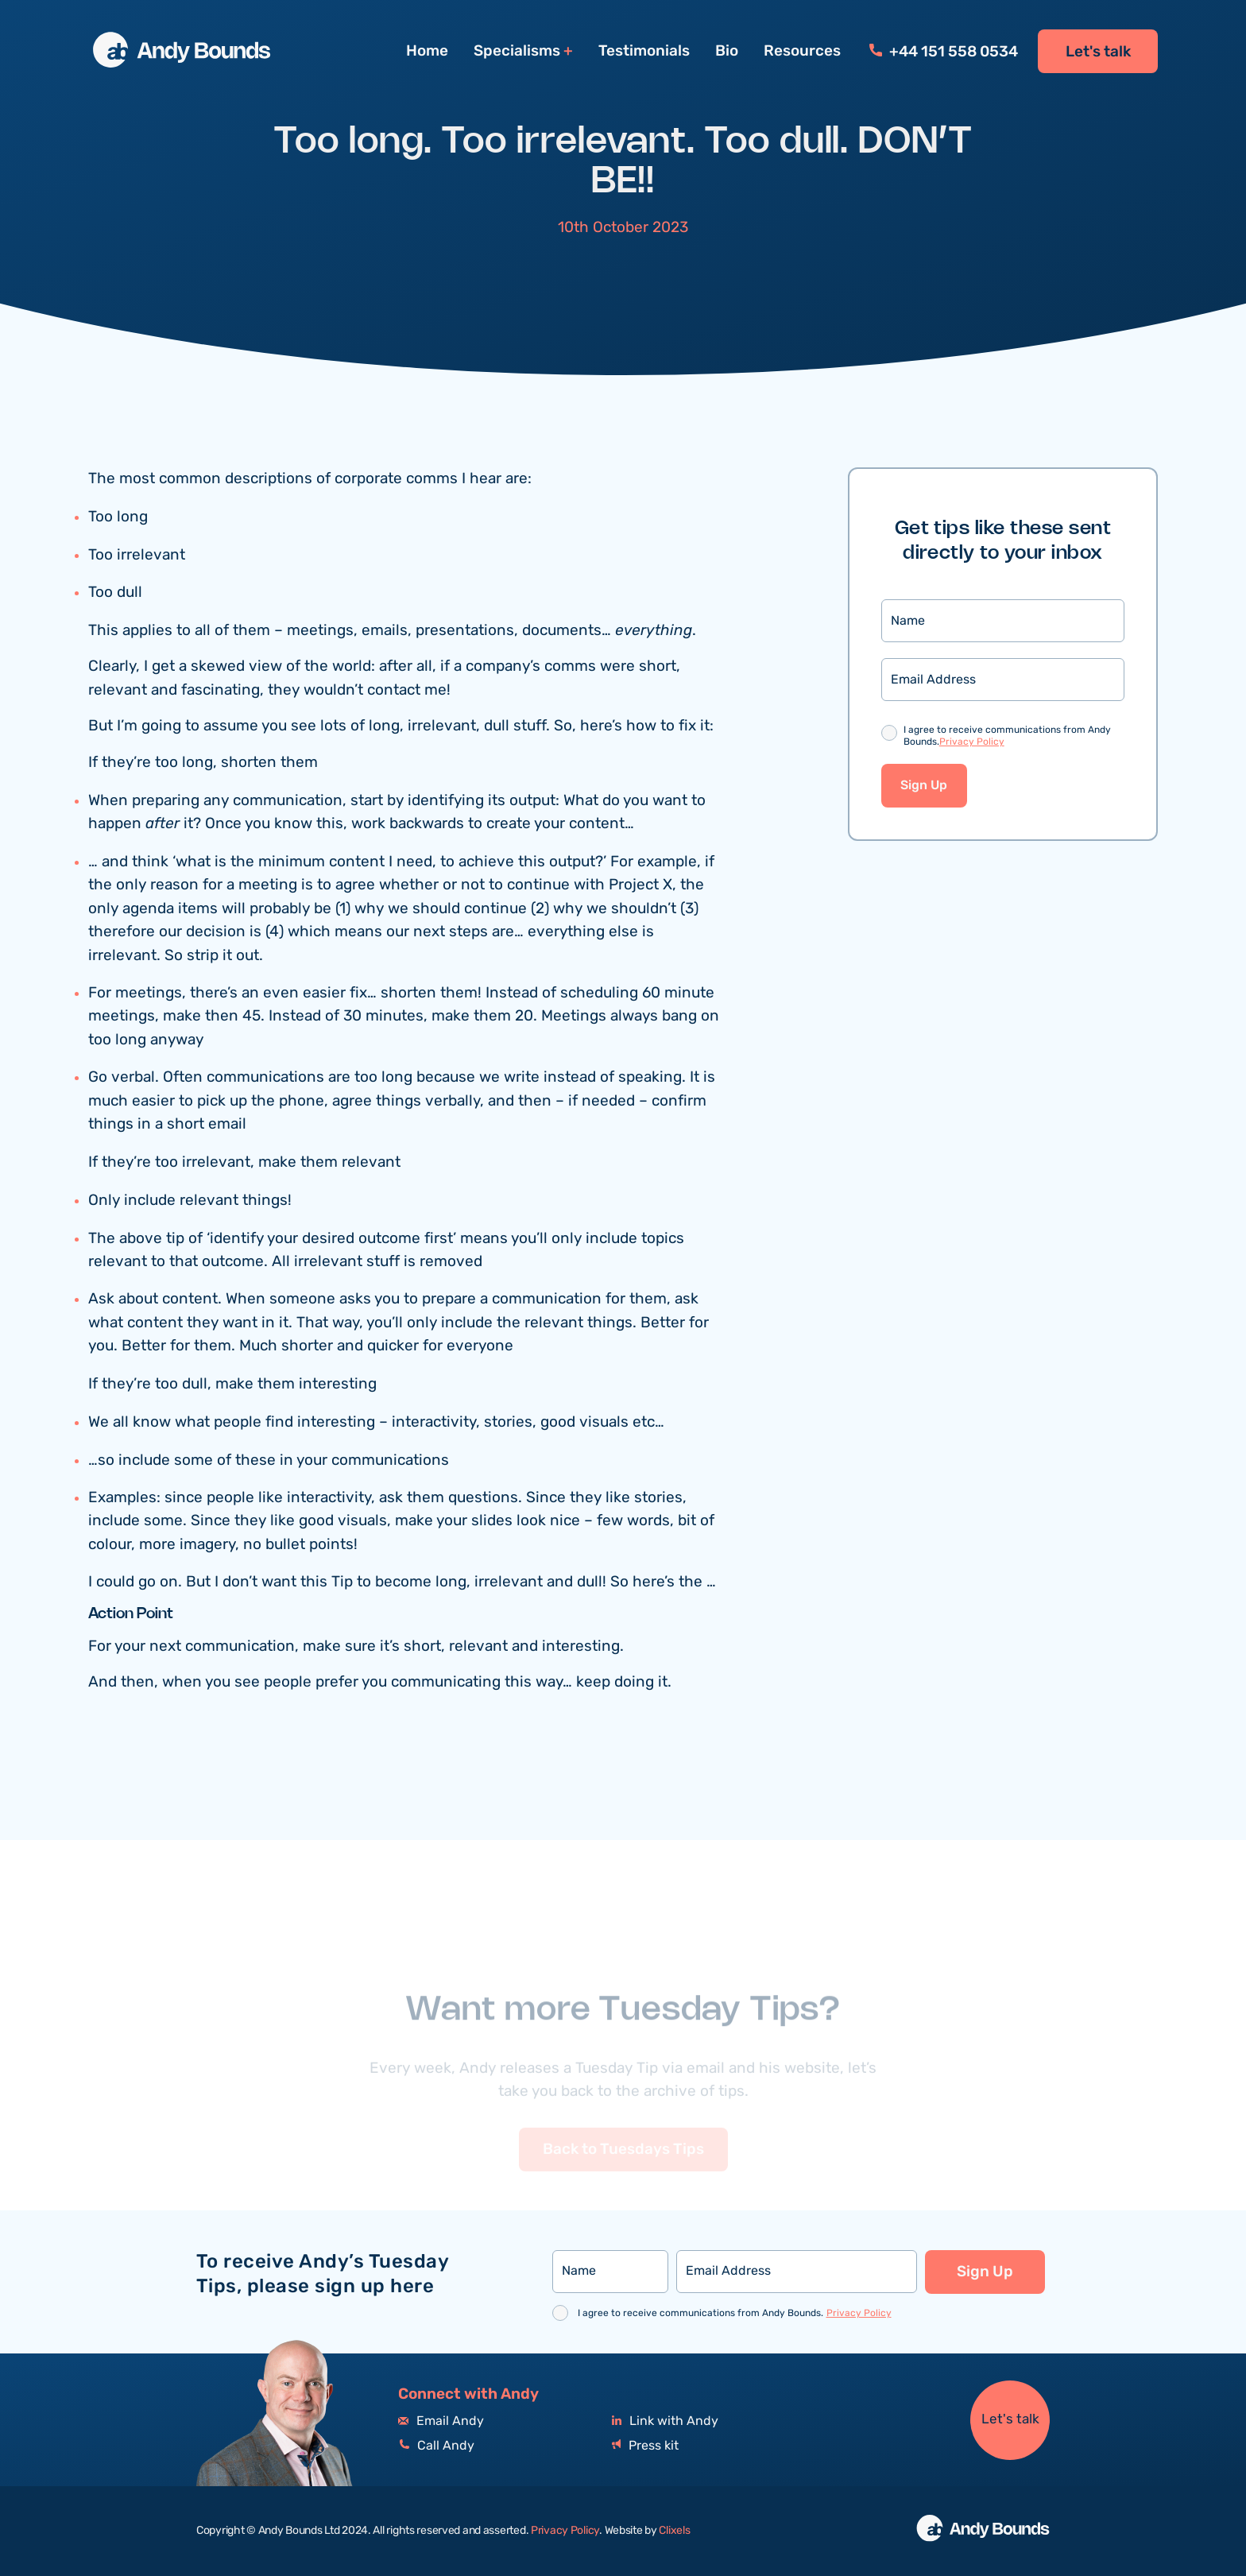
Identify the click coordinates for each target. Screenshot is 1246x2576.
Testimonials (644, 51)
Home (427, 51)
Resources (802, 51)
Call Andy (436, 2446)
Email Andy (441, 2421)
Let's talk (1098, 52)
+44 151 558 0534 (943, 52)
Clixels (674, 2530)
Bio (726, 51)
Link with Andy (665, 2421)
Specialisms (517, 51)
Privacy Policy (971, 742)
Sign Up (923, 786)
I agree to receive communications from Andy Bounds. (1007, 736)
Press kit (645, 2446)
